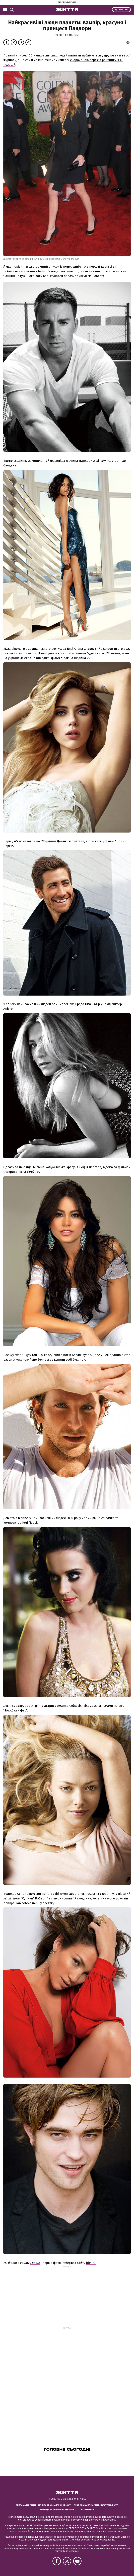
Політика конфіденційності (54, 2505)
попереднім (72, 266)
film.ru (91, 2263)
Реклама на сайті (26, 2505)
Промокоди (87, 2509)
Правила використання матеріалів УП (96, 2505)
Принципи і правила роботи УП (58, 2509)
